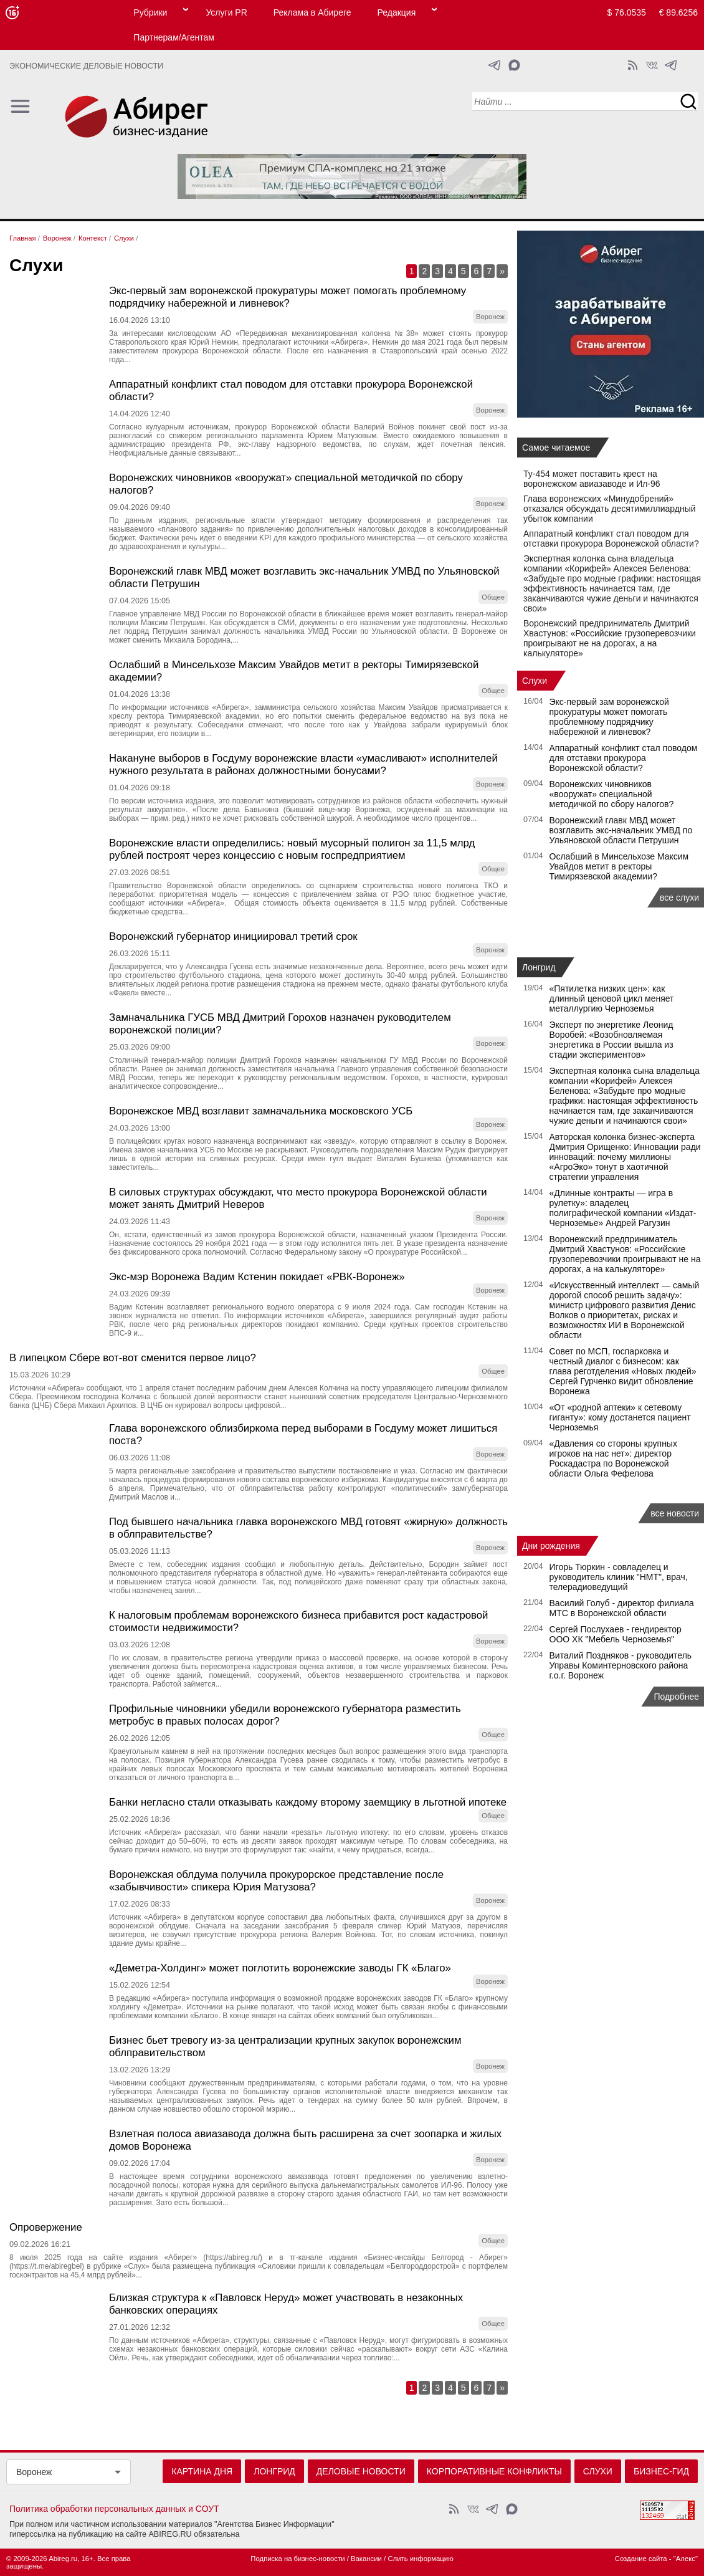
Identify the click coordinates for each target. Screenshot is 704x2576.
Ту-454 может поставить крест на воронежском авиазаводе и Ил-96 (591, 479)
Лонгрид (539, 967)
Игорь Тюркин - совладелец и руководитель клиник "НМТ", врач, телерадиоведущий (618, 1577)
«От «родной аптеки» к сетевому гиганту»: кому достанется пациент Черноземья (620, 1417)
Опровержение (45, 2227)
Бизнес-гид (661, 2471)
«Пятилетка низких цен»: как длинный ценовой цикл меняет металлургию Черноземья (611, 998)
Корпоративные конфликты (494, 2471)
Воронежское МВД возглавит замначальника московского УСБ (260, 1111)
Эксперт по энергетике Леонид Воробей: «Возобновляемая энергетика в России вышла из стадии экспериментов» (611, 1040)
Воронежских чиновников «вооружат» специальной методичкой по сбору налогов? (611, 794)
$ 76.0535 (626, 12)
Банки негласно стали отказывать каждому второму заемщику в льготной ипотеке (308, 1802)
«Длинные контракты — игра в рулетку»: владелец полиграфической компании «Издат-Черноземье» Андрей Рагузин (623, 1208)
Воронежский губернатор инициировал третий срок (233, 936)
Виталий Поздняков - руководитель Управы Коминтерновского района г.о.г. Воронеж (620, 1665)
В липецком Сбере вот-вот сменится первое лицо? (132, 1358)
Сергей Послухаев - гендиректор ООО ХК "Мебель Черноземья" (615, 1634)
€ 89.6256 (678, 12)
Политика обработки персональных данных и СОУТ (114, 2509)
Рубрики (150, 12)
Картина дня (201, 2471)
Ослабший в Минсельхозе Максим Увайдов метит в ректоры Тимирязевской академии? (619, 866)
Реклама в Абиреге (312, 12)
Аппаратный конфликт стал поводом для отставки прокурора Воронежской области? (611, 538)
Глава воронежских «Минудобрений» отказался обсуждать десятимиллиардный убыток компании (609, 509)
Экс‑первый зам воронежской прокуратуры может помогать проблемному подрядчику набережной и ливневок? (287, 297)
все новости (674, 1513)
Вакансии (366, 2558)
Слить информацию (420, 2558)
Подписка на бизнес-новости (297, 2558)
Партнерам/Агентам (173, 37)
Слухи (534, 681)
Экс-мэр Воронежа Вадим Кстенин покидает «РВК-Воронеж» (257, 1277)
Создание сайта (641, 2558)
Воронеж (34, 2472)
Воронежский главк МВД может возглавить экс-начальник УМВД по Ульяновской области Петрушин (621, 830)
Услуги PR (226, 12)
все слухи (679, 898)
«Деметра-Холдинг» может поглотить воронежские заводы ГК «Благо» (280, 1968)
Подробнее (676, 1697)
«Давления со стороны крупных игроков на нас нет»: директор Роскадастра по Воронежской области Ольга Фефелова (613, 1458)
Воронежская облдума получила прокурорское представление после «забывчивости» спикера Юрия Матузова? (276, 1881)
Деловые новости (361, 2471)
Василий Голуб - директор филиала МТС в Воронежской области (621, 1608)
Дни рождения (551, 1546)
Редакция (397, 12)
